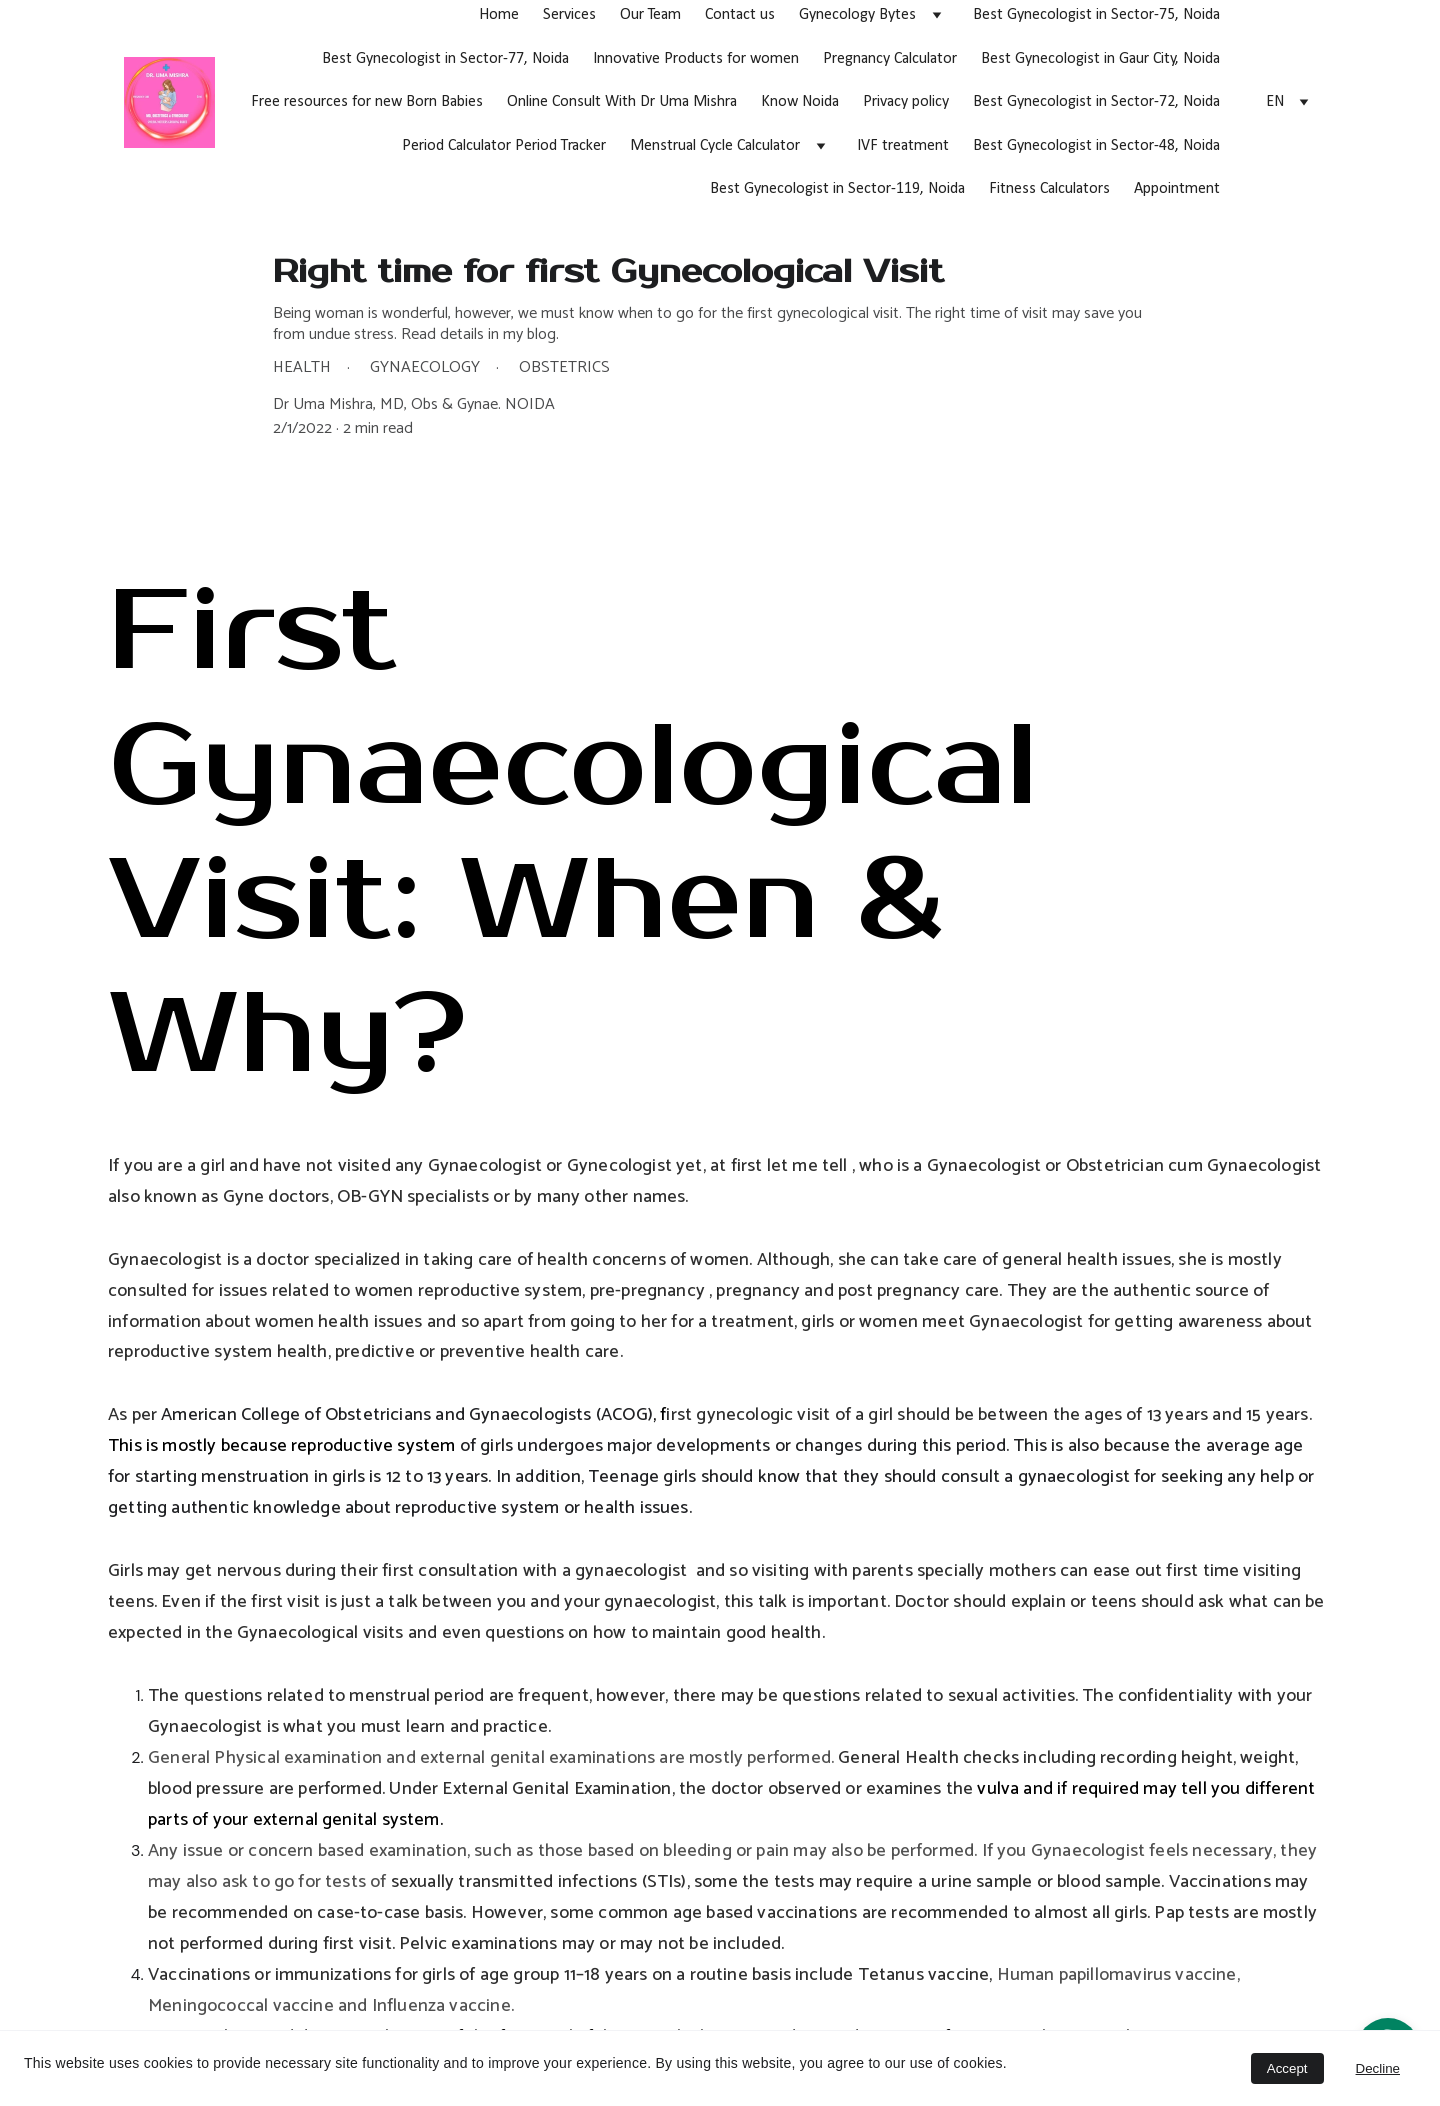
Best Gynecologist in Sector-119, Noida (837, 189)
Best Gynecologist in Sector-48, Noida (1096, 146)
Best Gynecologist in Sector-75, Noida (1096, 15)
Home (499, 15)
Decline (1378, 2068)
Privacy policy (906, 102)
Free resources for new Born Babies (367, 102)
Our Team (650, 15)
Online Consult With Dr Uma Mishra (622, 102)
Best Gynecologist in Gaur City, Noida (1100, 59)
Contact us (740, 15)
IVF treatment (903, 146)
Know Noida (800, 102)
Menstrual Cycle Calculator (715, 146)
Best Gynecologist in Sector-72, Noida (1096, 102)
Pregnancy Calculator (890, 59)
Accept (1287, 2068)
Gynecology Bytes (857, 15)
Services (569, 15)
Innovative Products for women (696, 59)
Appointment (1177, 189)
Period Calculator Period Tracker (504, 146)
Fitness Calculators (1049, 189)
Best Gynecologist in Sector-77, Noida (445, 59)
